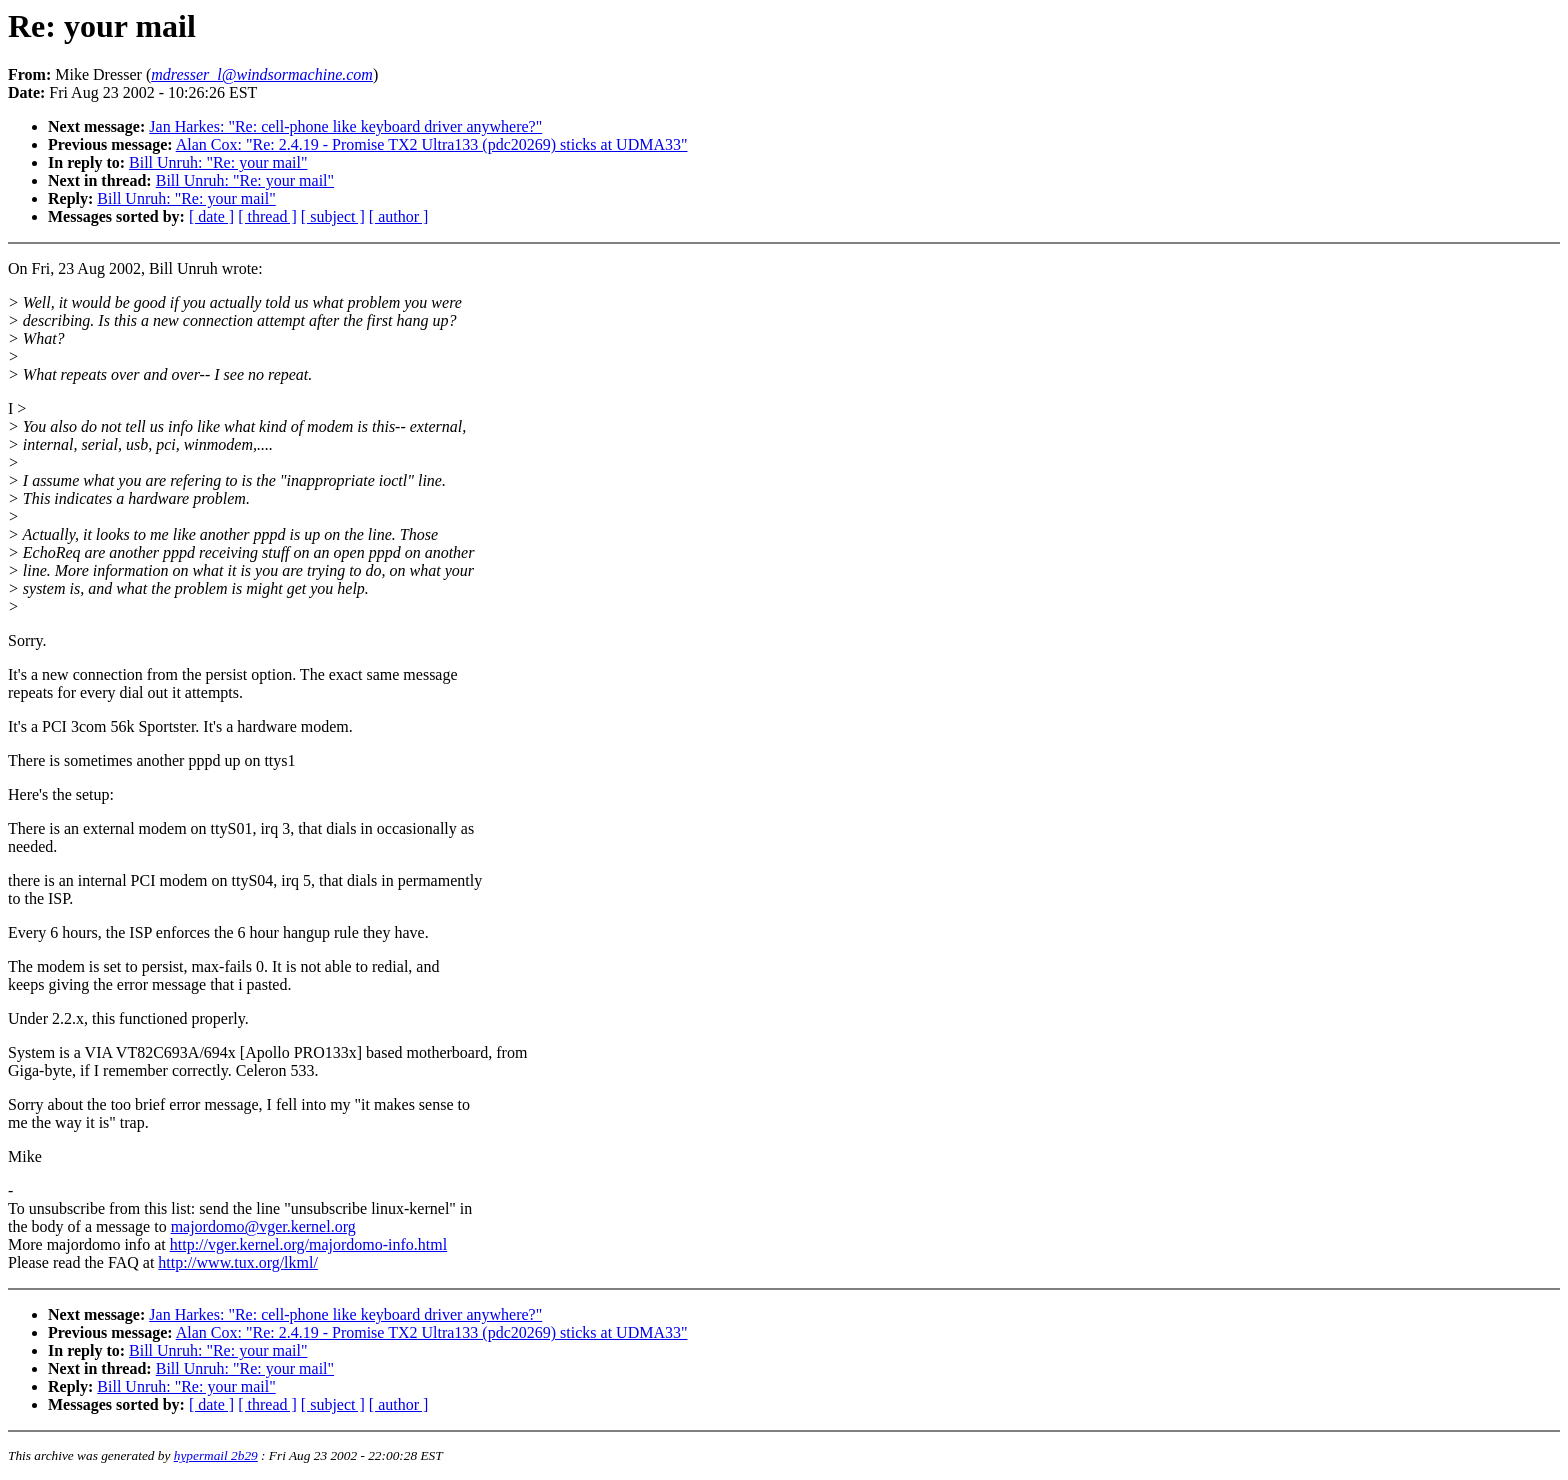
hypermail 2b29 (216, 1455)
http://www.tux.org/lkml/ (238, 1262)
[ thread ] (267, 216)
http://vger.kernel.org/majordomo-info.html (308, 1244)
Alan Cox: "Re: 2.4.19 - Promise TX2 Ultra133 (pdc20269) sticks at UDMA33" (432, 144)
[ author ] (399, 216)
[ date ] (211, 216)
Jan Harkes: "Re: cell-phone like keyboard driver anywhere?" (345, 126)
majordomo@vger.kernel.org (263, 1226)
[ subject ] (333, 216)
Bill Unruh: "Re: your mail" (218, 162)
